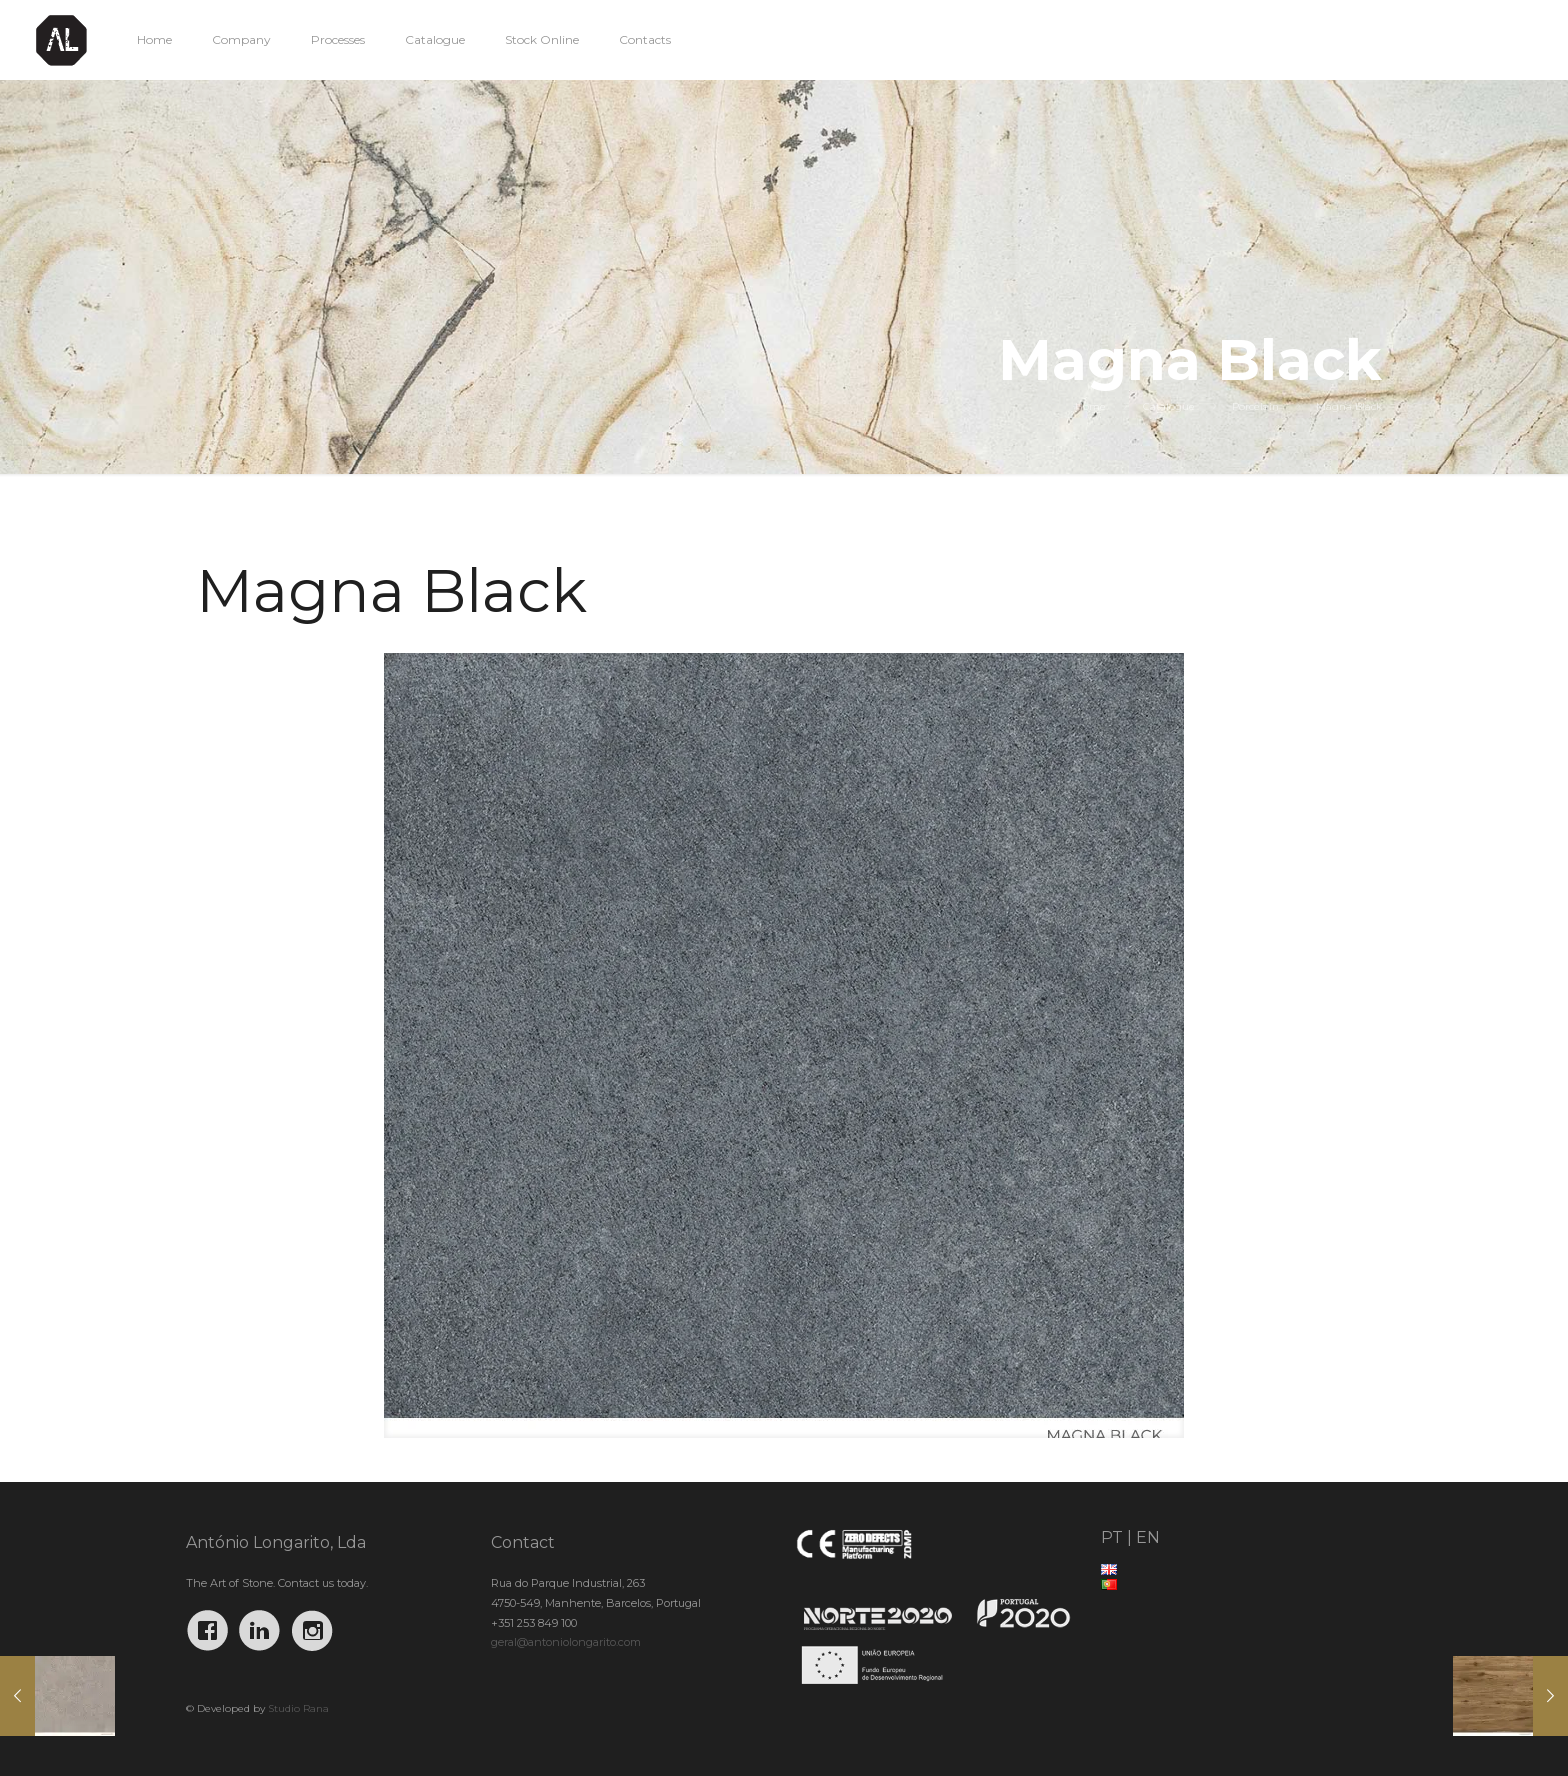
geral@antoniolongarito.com (566, 1642)
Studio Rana (298, 1708)
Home (1090, 406)
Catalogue (1169, 406)
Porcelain (1255, 406)
